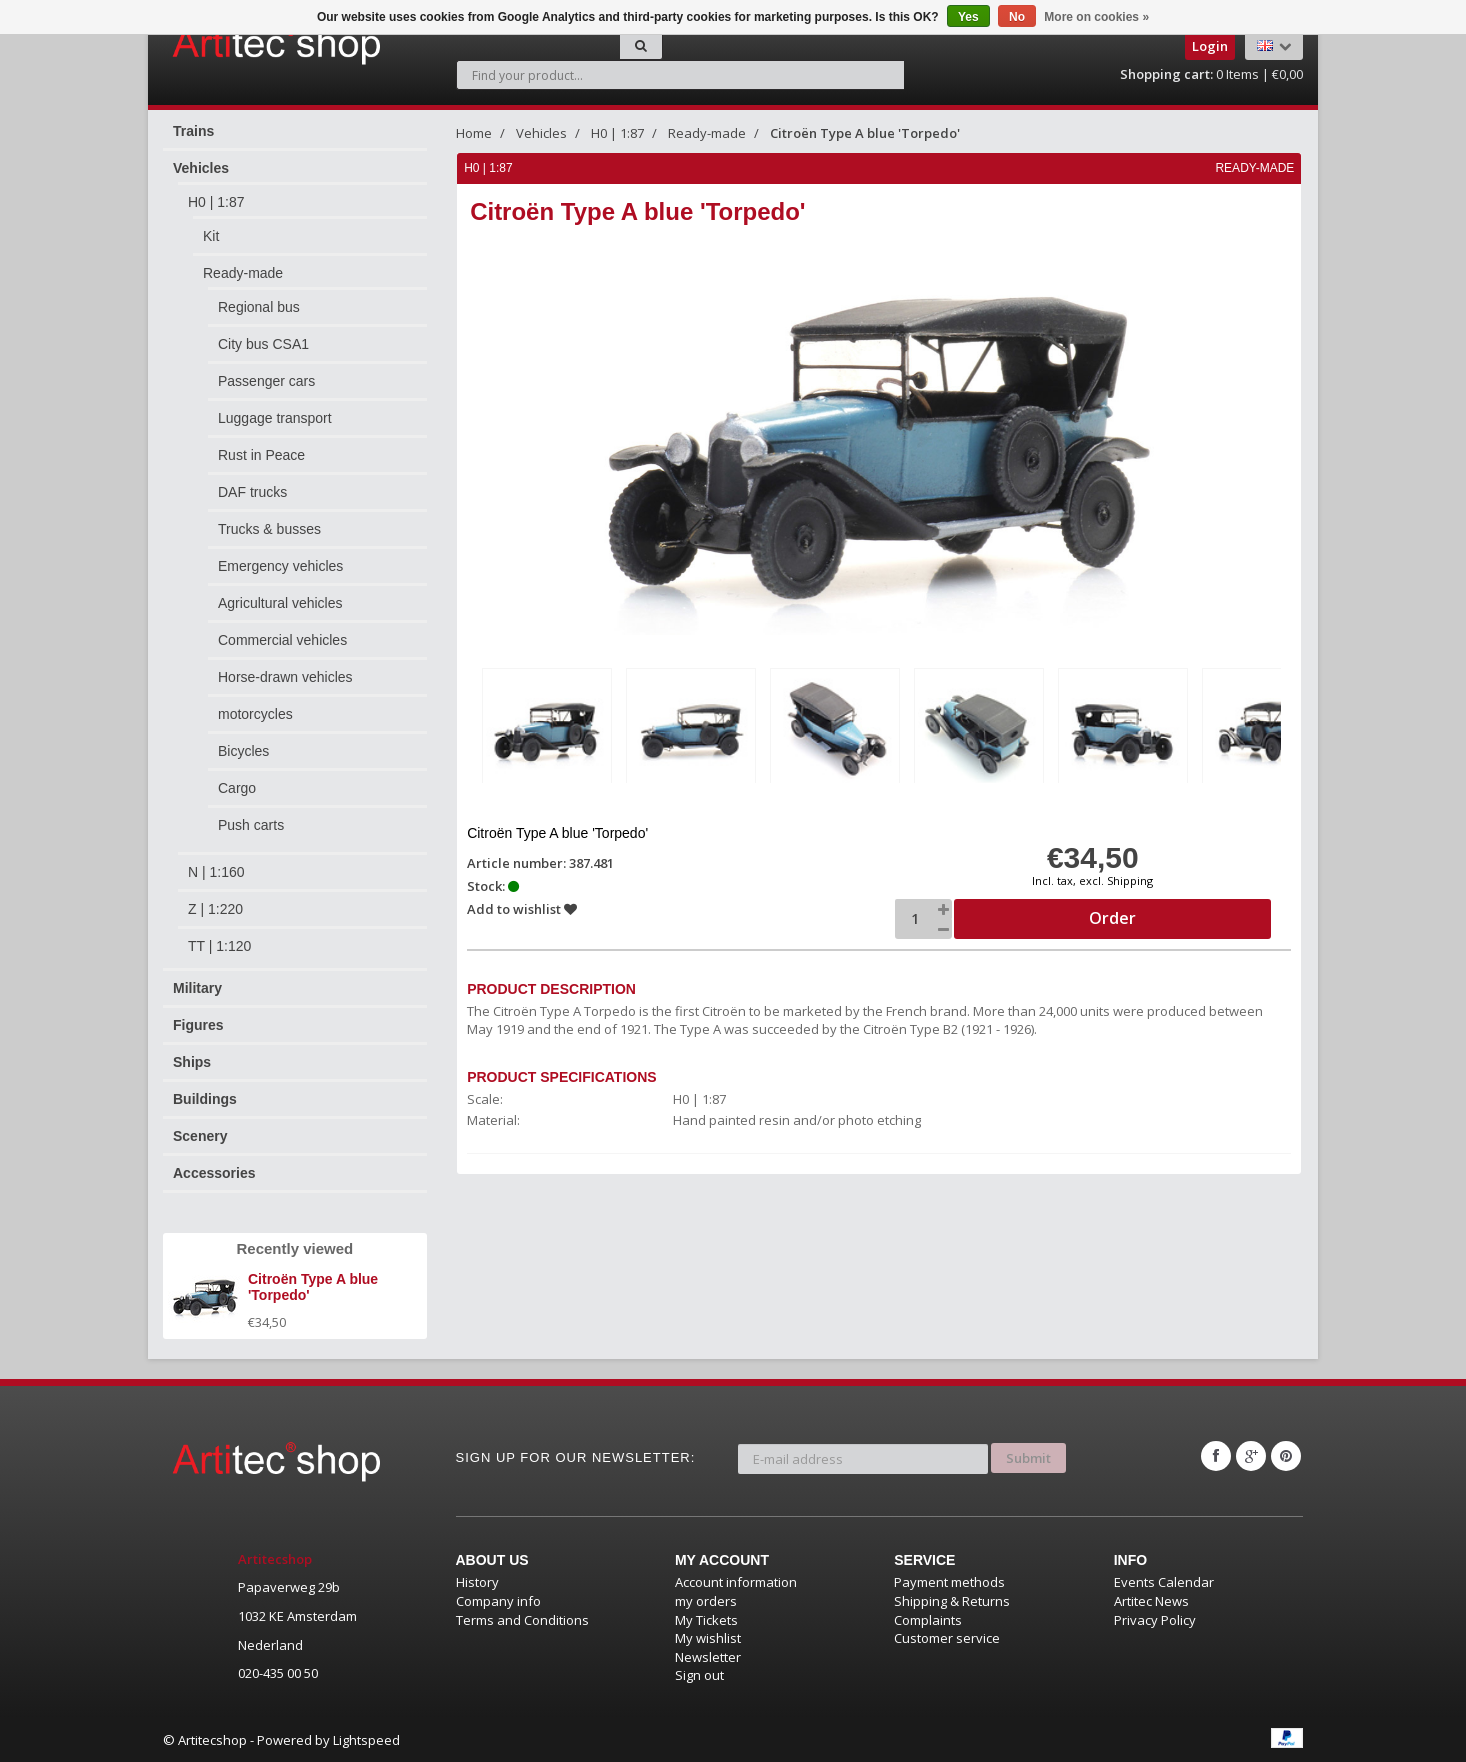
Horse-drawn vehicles (285, 677)
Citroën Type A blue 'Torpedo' (865, 133)
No (1017, 17)
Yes (968, 17)
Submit (1028, 1456)
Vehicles (201, 168)
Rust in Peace (261, 455)
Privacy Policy (1155, 1620)
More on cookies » (1096, 17)
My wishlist (708, 1638)
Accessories (214, 1173)
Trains (193, 131)
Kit (211, 236)
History (477, 1582)
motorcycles (255, 714)
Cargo (237, 788)
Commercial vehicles (282, 640)
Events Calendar (1164, 1582)
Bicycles (243, 751)
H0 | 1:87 (216, 202)
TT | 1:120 (219, 946)
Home (474, 133)
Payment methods (949, 1582)
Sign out (699, 1675)
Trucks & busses (269, 529)
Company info (498, 1601)
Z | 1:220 (215, 909)
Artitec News (1151, 1601)
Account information (736, 1582)
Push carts (251, 825)
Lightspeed (366, 1740)
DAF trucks (252, 492)
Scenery (200, 1136)
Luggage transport (275, 418)
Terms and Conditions (522, 1620)
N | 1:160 (216, 872)
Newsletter (708, 1657)
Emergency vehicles (280, 566)
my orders (706, 1601)
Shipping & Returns (952, 1601)
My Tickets (706, 1620)
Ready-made (243, 273)
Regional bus (259, 307)
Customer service (947, 1638)
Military (197, 988)
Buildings (205, 1099)
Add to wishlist (523, 908)
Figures (198, 1025)
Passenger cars (266, 381)
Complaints (928, 1620)
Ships (192, 1062)
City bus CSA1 (263, 344)
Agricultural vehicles (280, 603)
